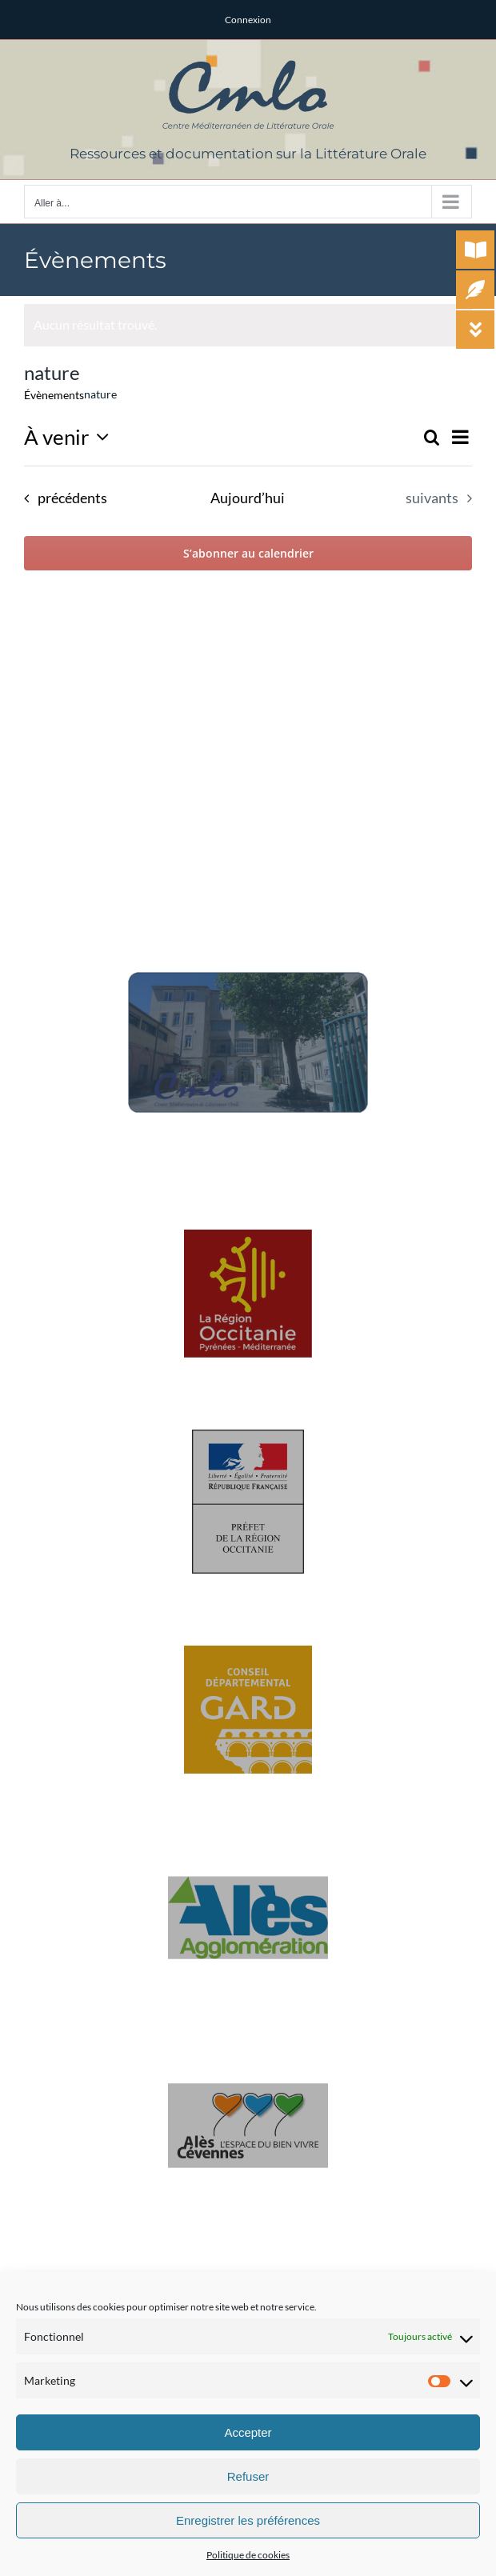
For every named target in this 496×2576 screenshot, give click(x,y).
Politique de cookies (248, 2555)
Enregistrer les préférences (248, 2520)
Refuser (248, 2476)
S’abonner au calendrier (248, 553)
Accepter (247, 2432)
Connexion (248, 20)
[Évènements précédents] (60, 498)
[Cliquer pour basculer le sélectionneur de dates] (70, 437)
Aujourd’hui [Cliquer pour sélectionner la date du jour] (247, 498)
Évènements (54, 395)
